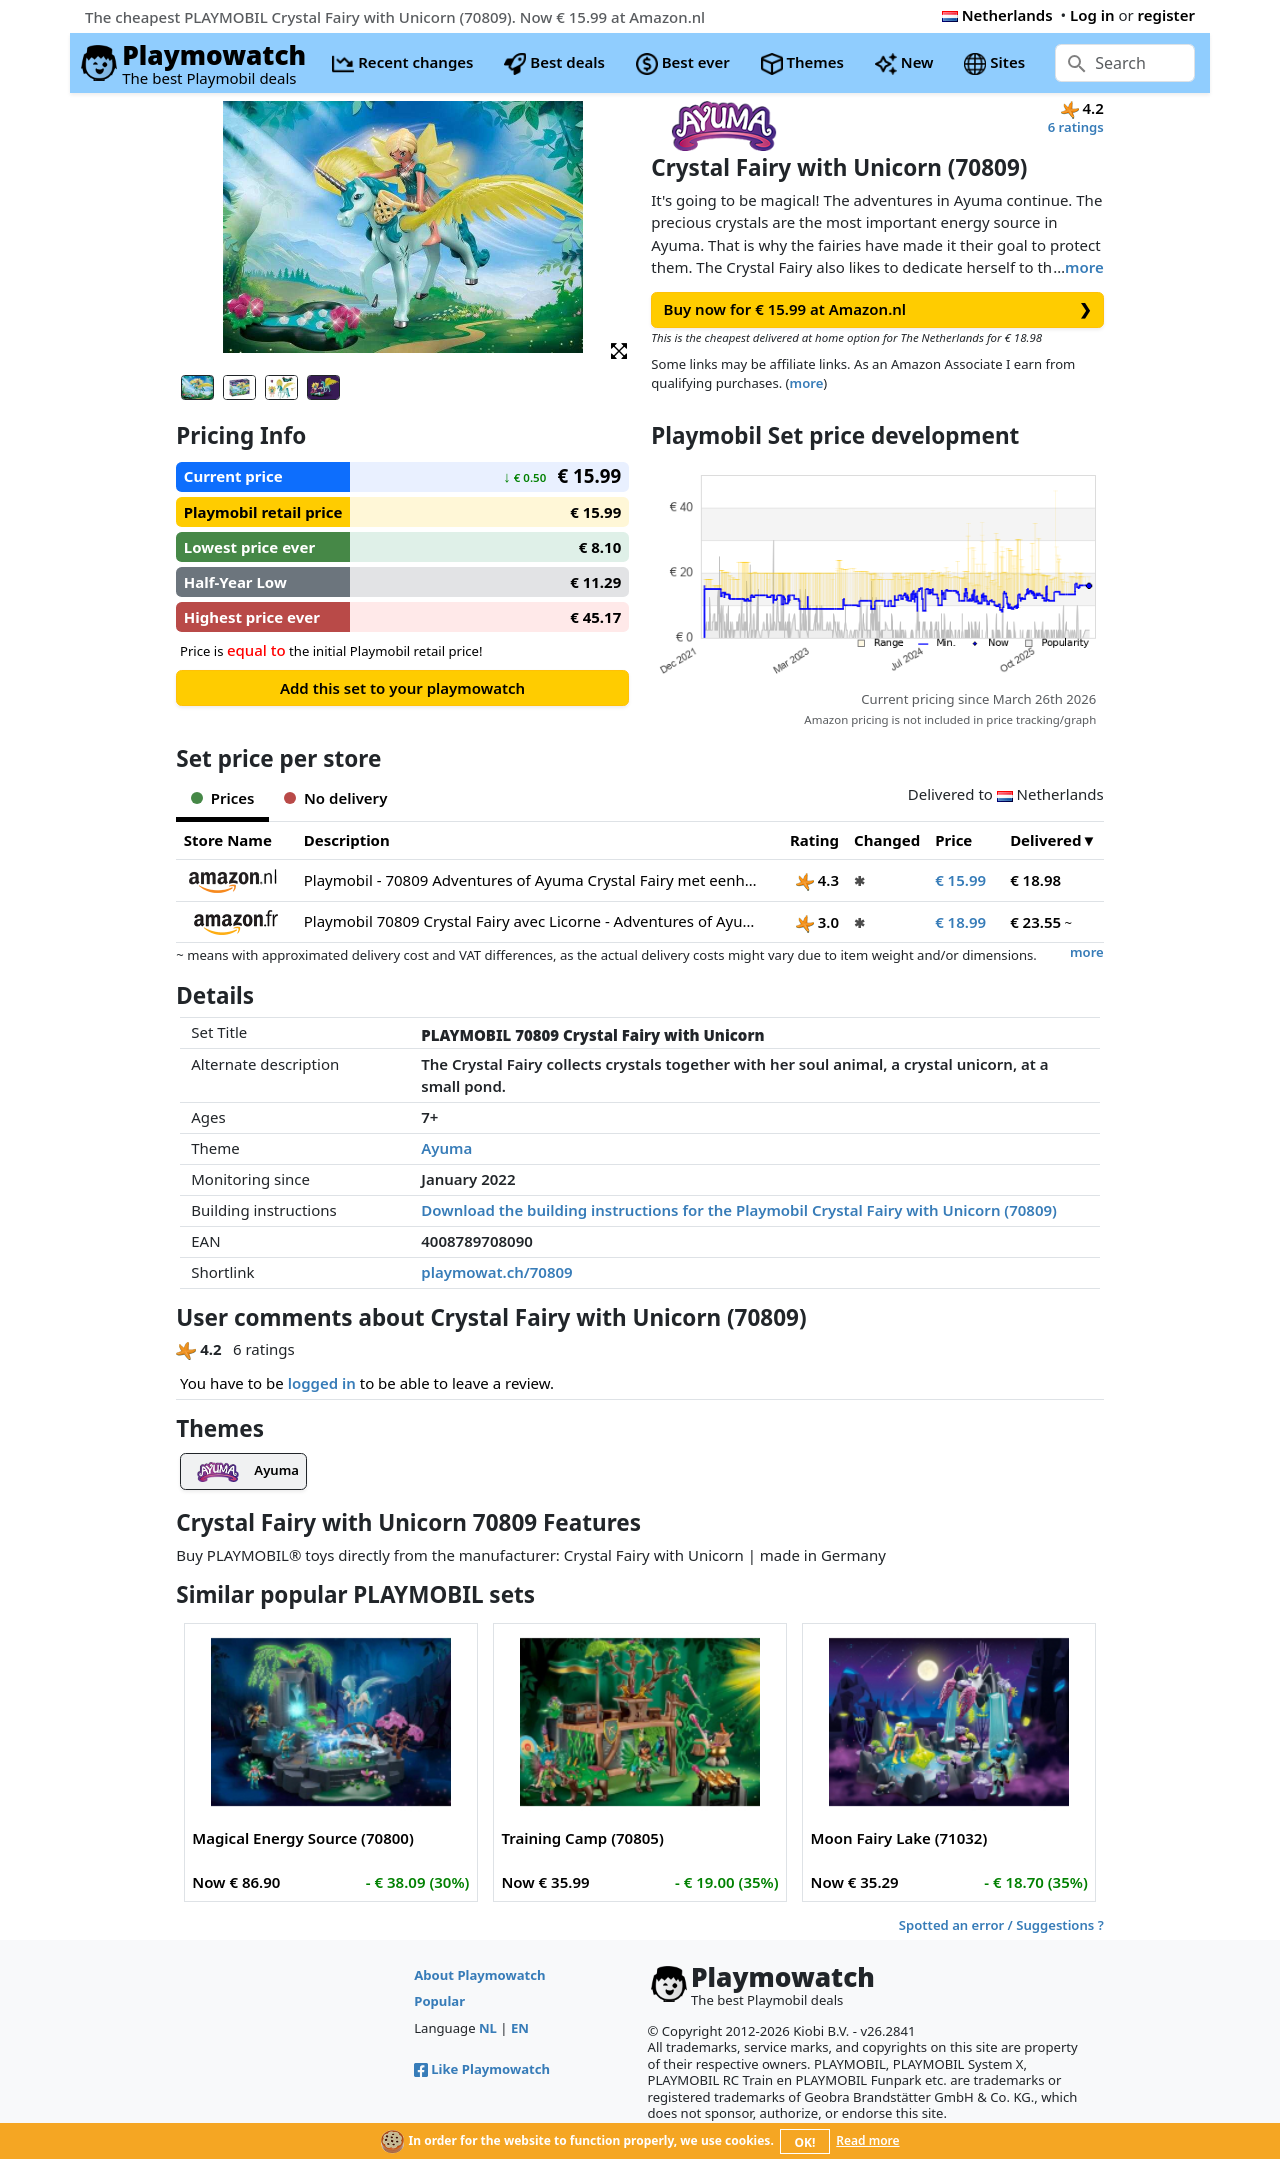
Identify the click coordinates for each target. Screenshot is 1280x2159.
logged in (322, 1383)
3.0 (817, 922)
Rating (814, 840)
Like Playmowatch (482, 2069)
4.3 (817, 880)
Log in (1092, 15)
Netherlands (997, 15)
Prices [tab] (222, 798)
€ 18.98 (1035, 880)
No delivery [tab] (335, 798)
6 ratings (1076, 127)
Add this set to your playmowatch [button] (402, 688)
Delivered (1045, 840)
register (1166, 15)
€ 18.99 (960, 922)
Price (953, 840)
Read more (867, 2140)
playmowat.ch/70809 (496, 1272)
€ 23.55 (1035, 922)
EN (520, 2028)
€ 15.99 (960, 880)
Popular (439, 2001)
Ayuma (446, 1148)
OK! (805, 2142)
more (1084, 267)
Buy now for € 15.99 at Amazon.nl (878, 309)
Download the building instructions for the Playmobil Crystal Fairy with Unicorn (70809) (739, 1210)
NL (488, 2028)
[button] (619, 349)
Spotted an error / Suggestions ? (1001, 1925)
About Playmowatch (479, 1975)
